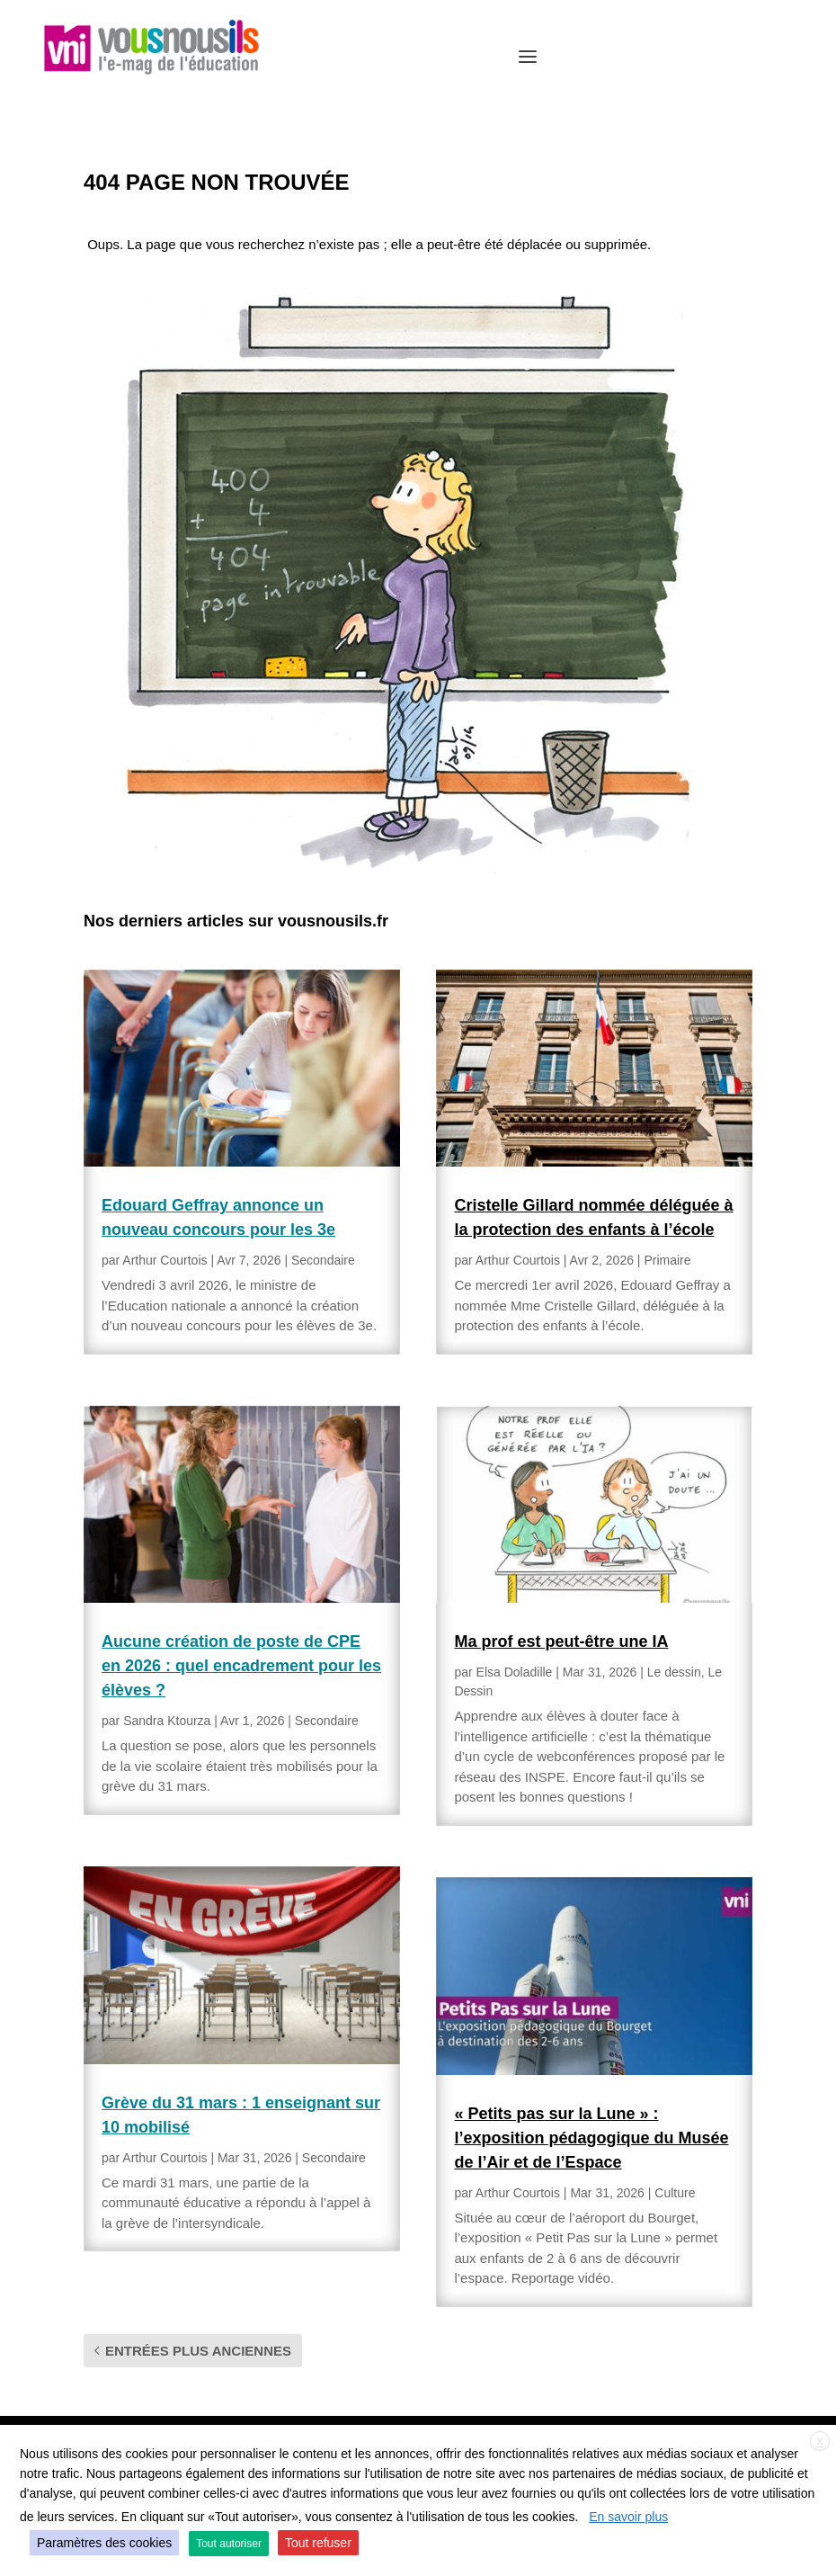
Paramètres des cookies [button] (104, 2543)
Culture (674, 2193)
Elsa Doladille (514, 1672)
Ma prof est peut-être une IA (561, 1641)
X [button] (819, 2442)
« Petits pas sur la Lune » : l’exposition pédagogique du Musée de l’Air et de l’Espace (591, 2138)
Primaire (667, 1260)
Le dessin (674, 1672)
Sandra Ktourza (166, 1720)
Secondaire (323, 1260)
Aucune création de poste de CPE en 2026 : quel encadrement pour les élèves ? (241, 1665)
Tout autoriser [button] (229, 2543)
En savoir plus (628, 2516)
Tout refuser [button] (318, 2543)
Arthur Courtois (164, 1260)
